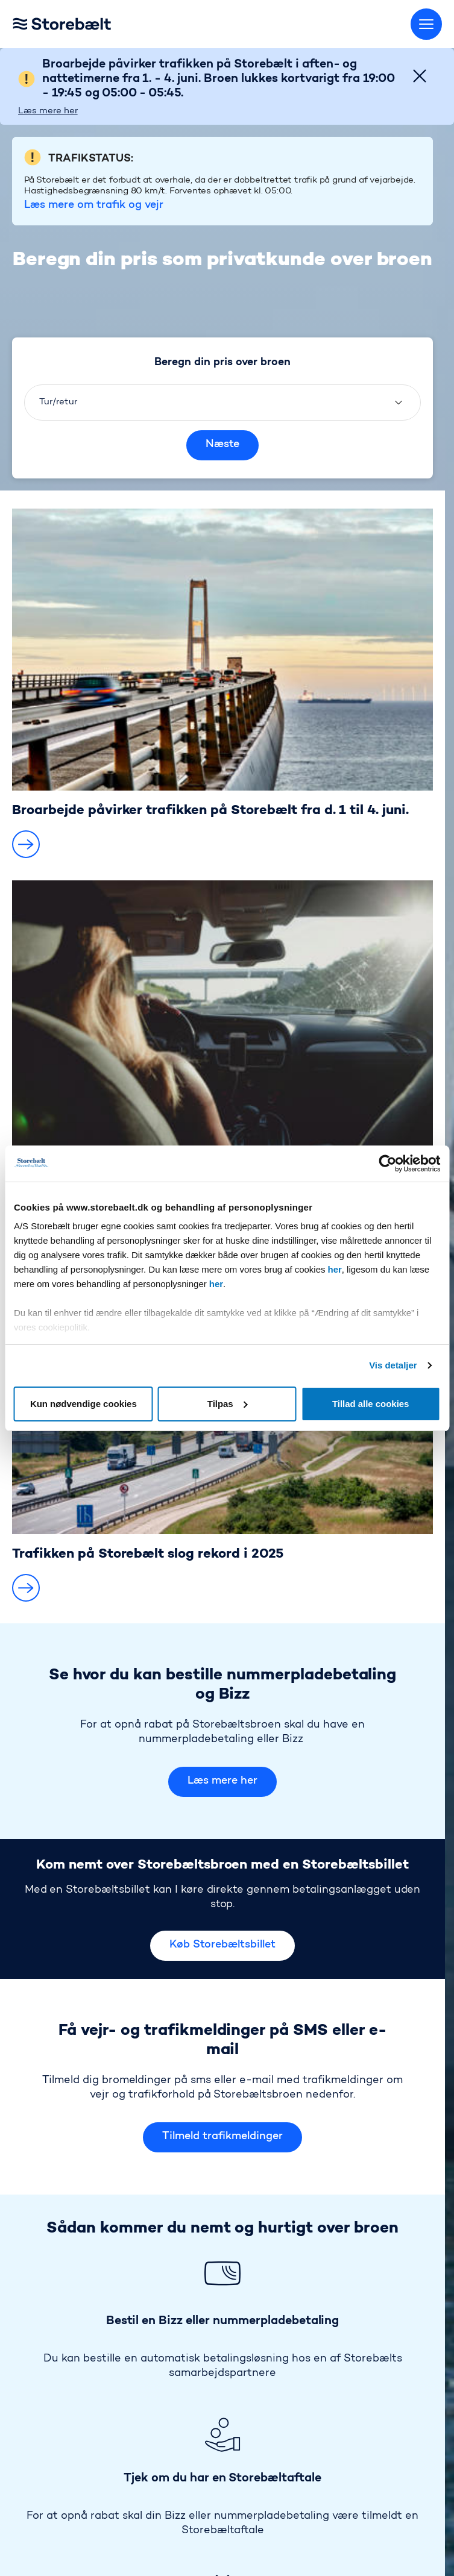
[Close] (419, 76)
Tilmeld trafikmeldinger (222, 2012)
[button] (26, 719)
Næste (222, 320)
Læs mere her (48, 111)
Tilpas (227, 1404)
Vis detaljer (393, 1365)
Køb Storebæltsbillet (222, 1821)
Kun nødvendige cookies (83, 1404)
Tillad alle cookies (370, 1404)
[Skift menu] (426, 24)
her (335, 1269)
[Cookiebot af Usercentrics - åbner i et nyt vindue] (387, 1164)
